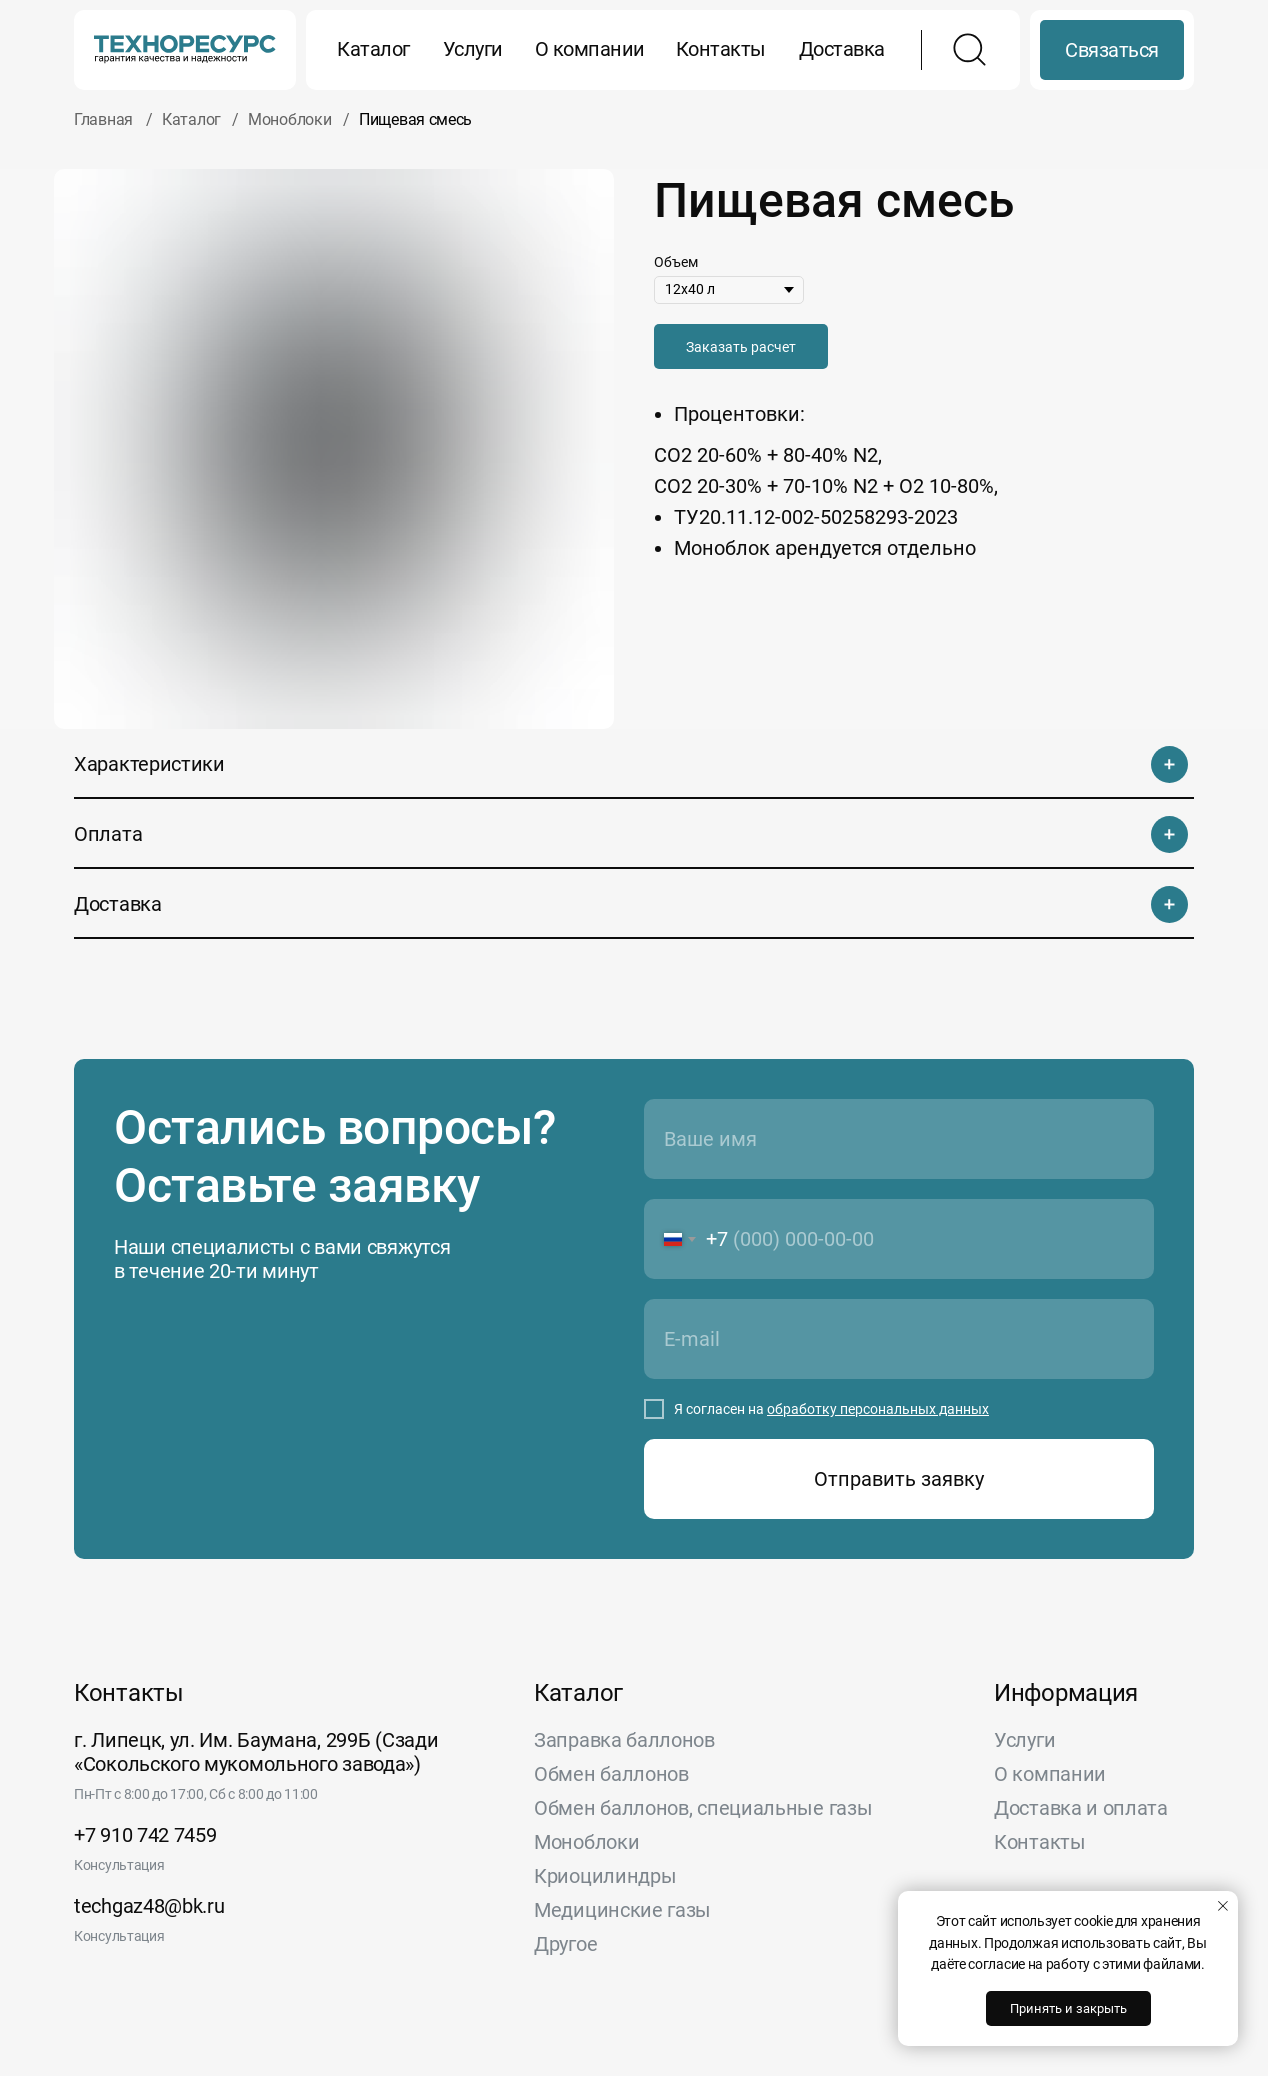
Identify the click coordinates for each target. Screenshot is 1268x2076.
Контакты (721, 49)
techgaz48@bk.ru (149, 1906)
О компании (590, 49)
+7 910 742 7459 (145, 1835)
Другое (565, 1944)
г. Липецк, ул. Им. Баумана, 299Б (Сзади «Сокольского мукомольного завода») (256, 1752)
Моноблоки (289, 119)
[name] (899, 1139)
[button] (741, 346)
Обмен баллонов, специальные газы (703, 1808)
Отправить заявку (899, 1479)
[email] (899, 1339)
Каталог (373, 49)
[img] (185, 49)
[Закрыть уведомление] (1223, 1906)
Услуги (473, 49)
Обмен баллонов (611, 1774)
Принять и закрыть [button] (1068, 2008)
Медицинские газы (622, 1910)
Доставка (842, 49)
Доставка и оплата (1081, 1808)
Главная (103, 119)
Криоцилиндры (605, 1876)
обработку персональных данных (878, 1409)
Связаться (1112, 50)
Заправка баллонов (624, 1740)
